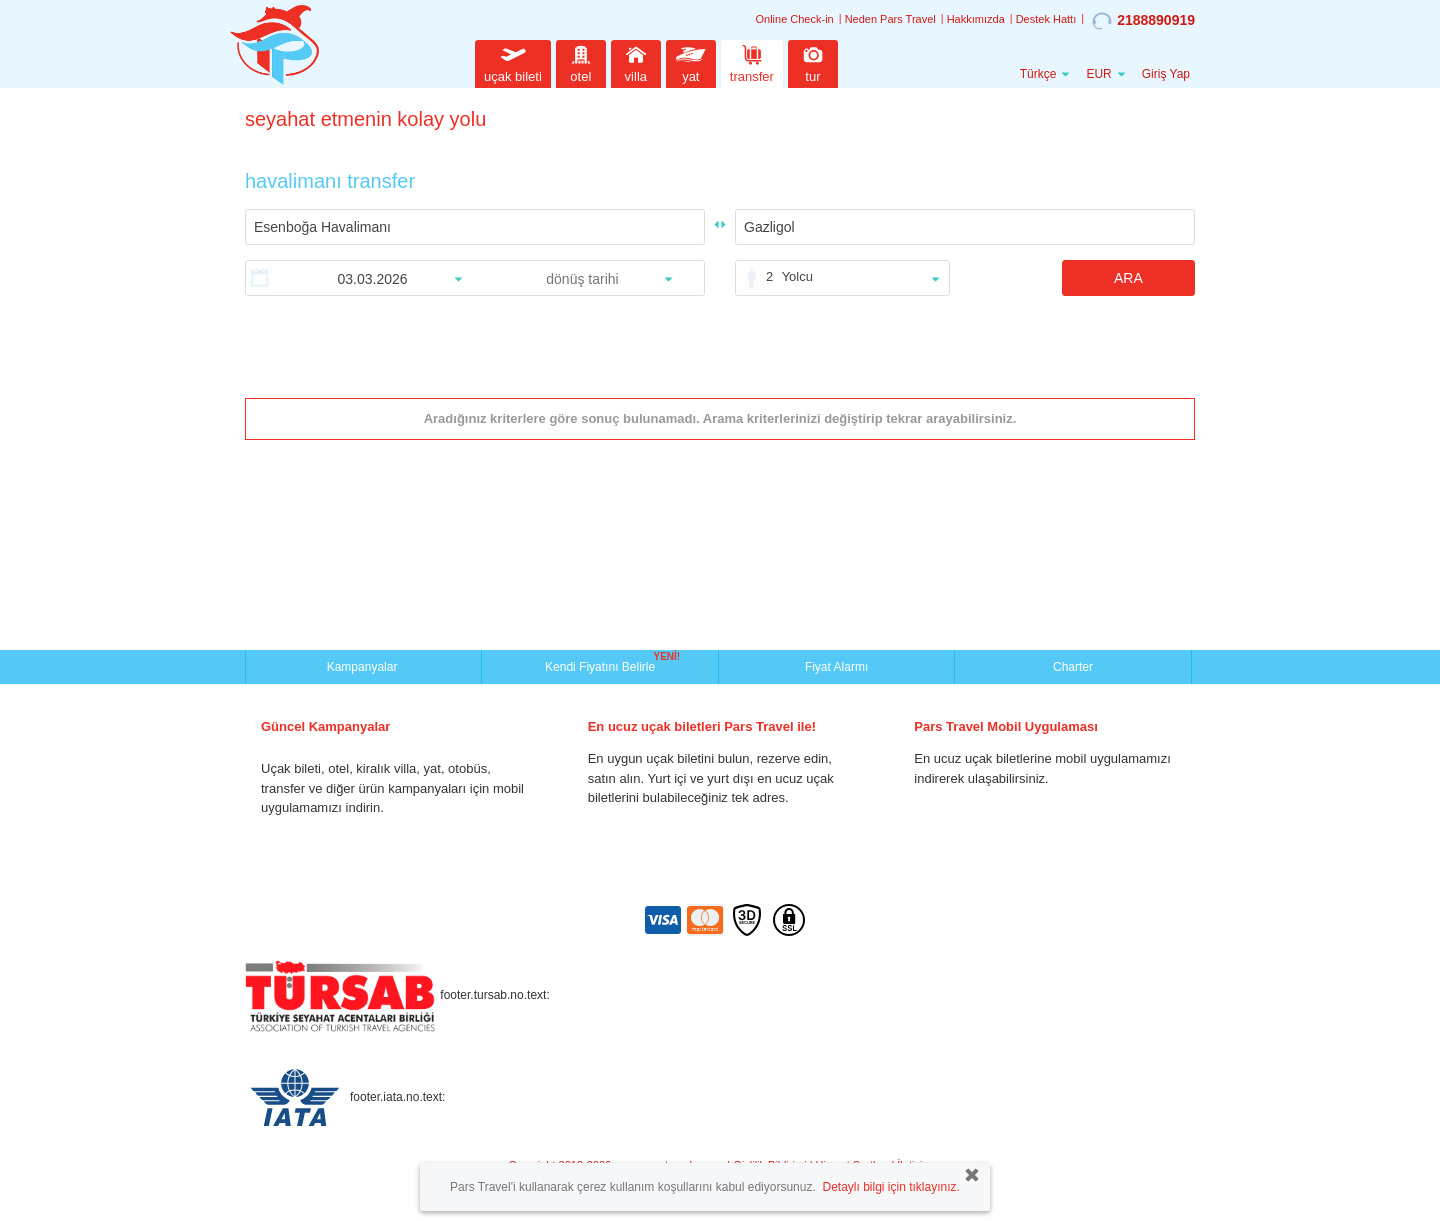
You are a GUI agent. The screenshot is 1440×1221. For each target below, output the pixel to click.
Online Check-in (794, 19)
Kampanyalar (364, 667)
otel (581, 61)
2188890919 (1143, 21)
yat (691, 61)
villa (636, 61)
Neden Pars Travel (890, 19)
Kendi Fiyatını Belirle (602, 665)
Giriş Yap (1166, 74)
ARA (1128, 278)
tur (813, 61)
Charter (1073, 667)
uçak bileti (513, 61)
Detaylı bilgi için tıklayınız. (890, 1187)
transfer (752, 61)
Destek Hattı (1046, 19)
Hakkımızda (976, 19)
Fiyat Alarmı (836, 667)
